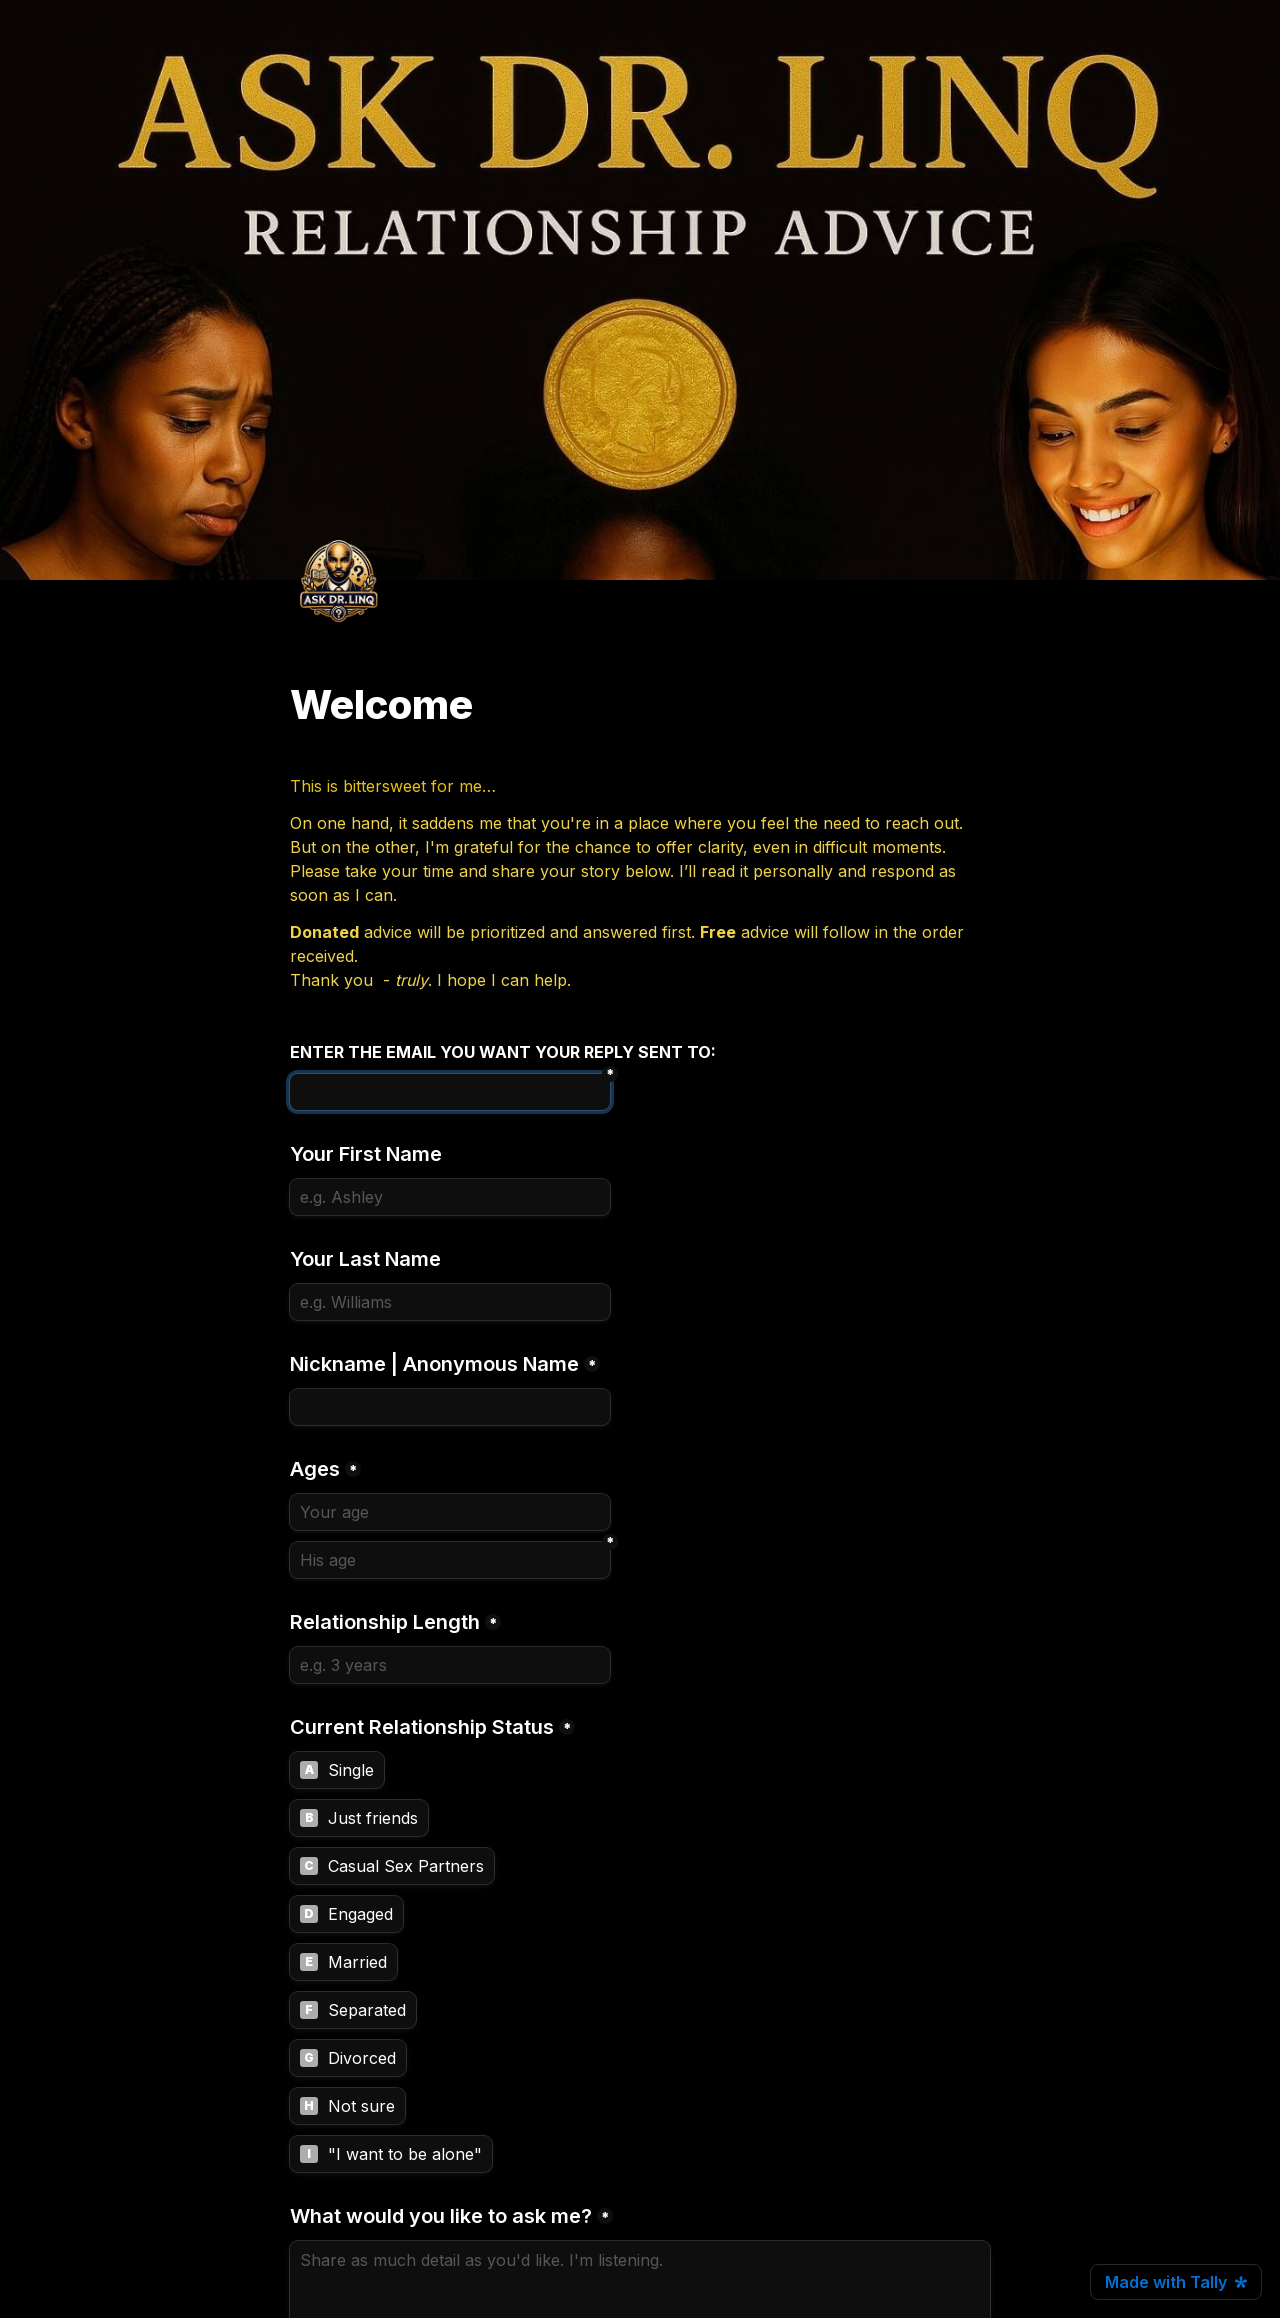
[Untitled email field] (450, 1092)
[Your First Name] (450, 1197)
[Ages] (450, 1512)
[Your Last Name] (450, 1302)
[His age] (450, 1560)
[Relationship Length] (450, 1665)
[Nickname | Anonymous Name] (450, 1407)
